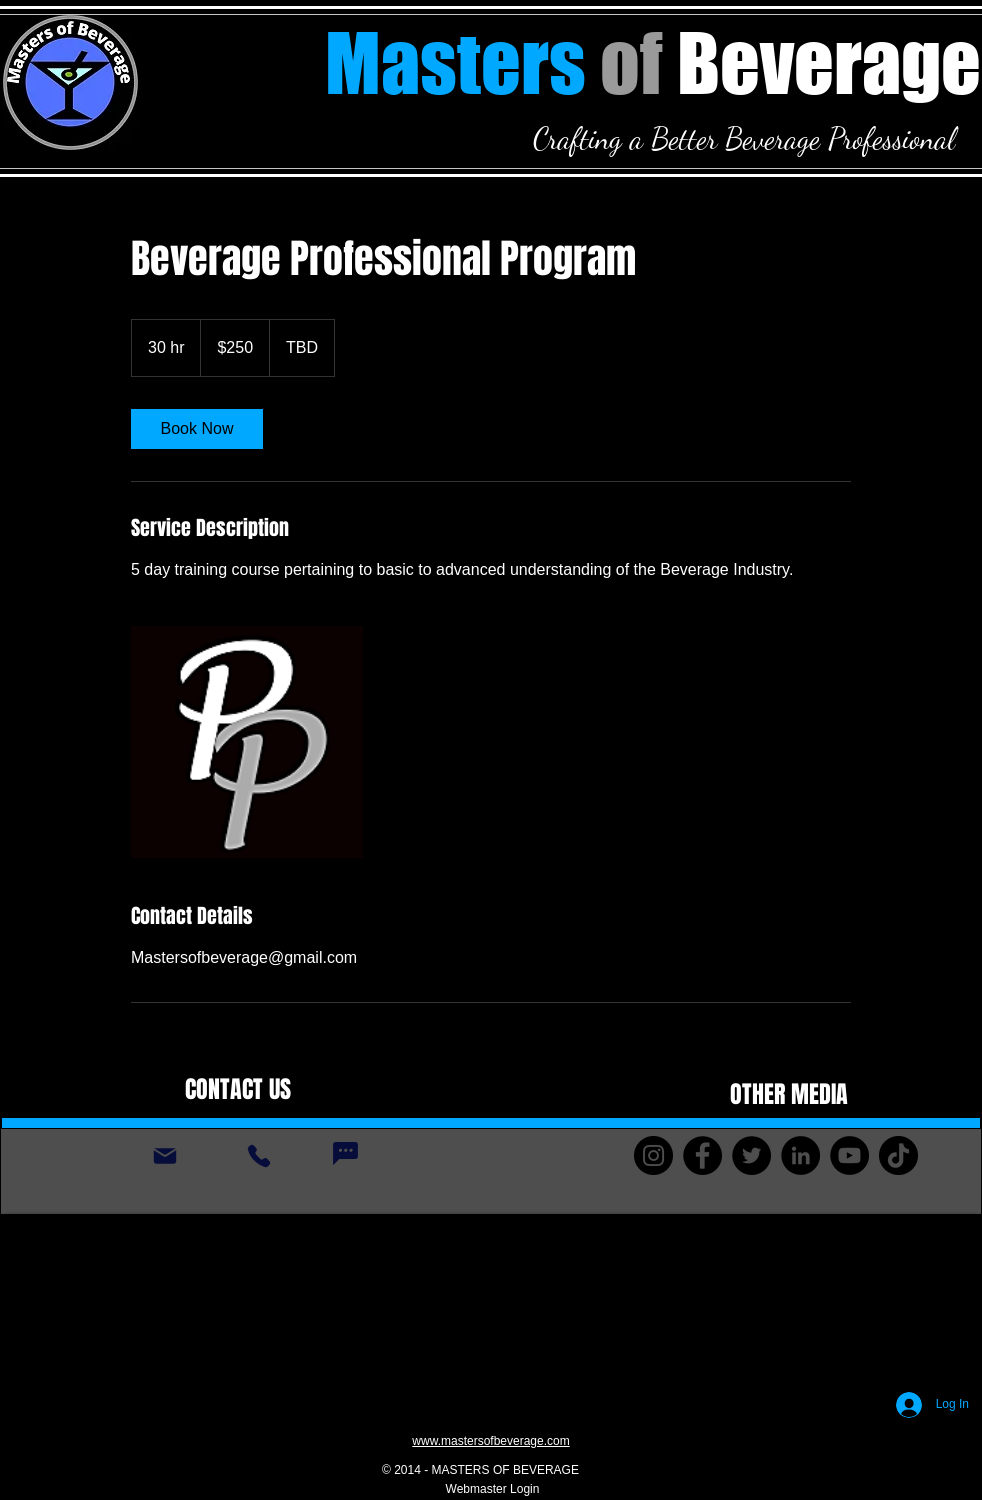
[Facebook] (702, 1155)
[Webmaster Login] (492, 1490)
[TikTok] (898, 1155)
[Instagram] (653, 1155)
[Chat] (345, 1154)
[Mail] (165, 1156)
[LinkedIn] (800, 1155)
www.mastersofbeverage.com (490, 1441)
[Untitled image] (247, 742)
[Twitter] (751, 1155)
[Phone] (259, 1156)
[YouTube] (849, 1155)
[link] (197, 429)
